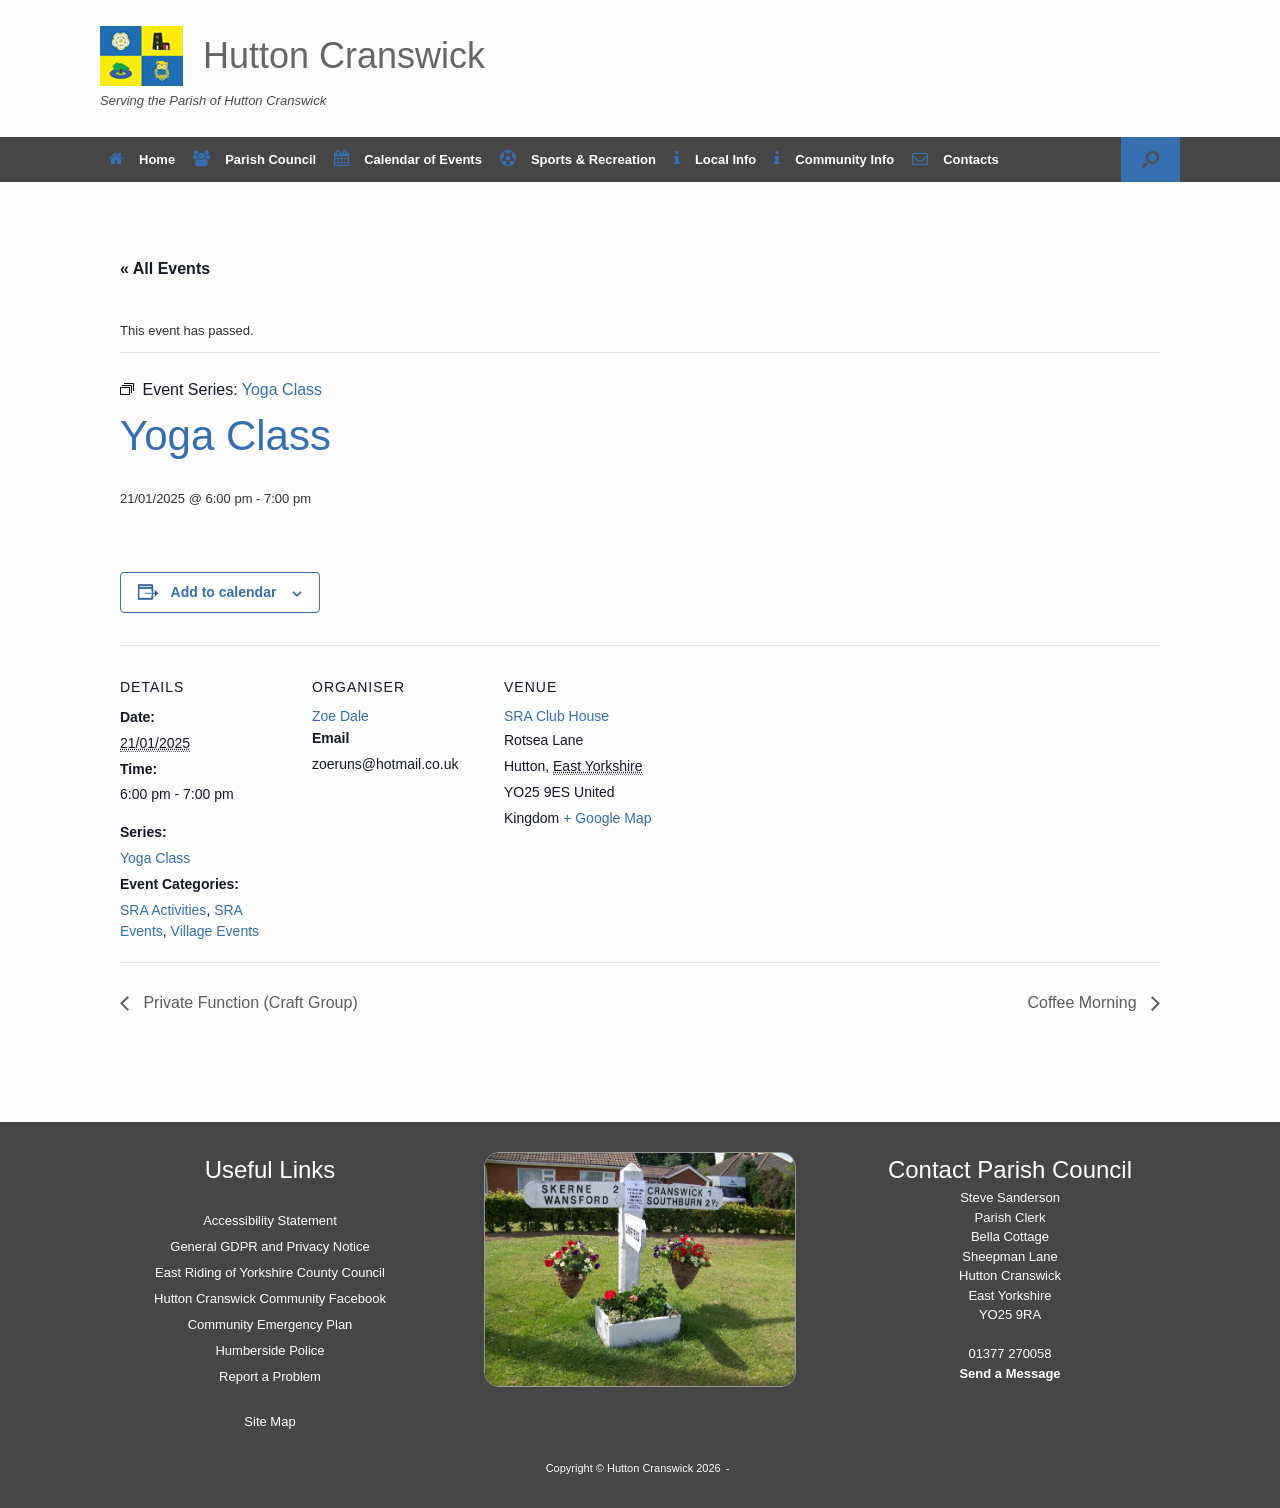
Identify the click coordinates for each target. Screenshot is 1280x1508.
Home (142, 159)
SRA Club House (556, 716)
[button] (1150, 159)
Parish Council (254, 159)
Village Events (215, 931)
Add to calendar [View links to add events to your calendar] (224, 592)
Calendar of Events (408, 159)
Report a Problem (270, 1376)
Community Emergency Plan (270, 1324)
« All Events (165, 268)
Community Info (834, 159)
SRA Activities (163, 910)
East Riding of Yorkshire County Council (270, 1272)
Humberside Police (269, 1350)
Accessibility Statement (270, 1220)
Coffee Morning (1084, 1002)
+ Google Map (607, 818)
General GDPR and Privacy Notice (269, 1246)
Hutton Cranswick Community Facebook (270, 1298)
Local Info (715, 159)
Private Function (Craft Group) (248, 1002)
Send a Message (1009, 1373)
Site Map (269, 1421)
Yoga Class (155, 858)
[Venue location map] (801, 782)
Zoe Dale (340, 716)
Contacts (955, 159)
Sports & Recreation (578, 159)
